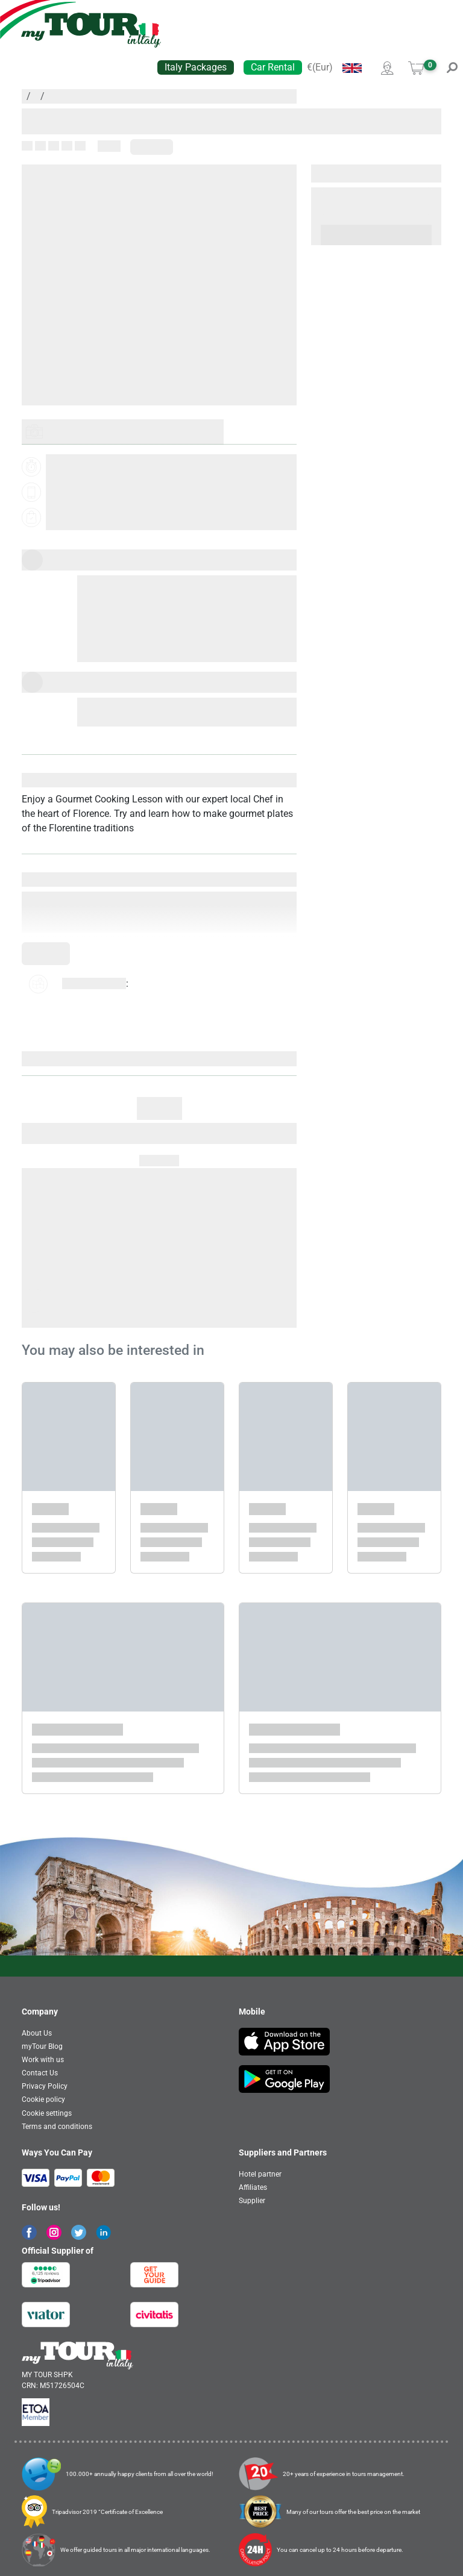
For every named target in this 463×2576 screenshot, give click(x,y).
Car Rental (273, 67)
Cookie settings (47, 2113)
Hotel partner (260, 2174)
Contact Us (40, 2073)
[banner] (91, 30)
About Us (37, 2033)
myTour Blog (42, 2046)
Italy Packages (196, 67)
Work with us (43, 2059)
